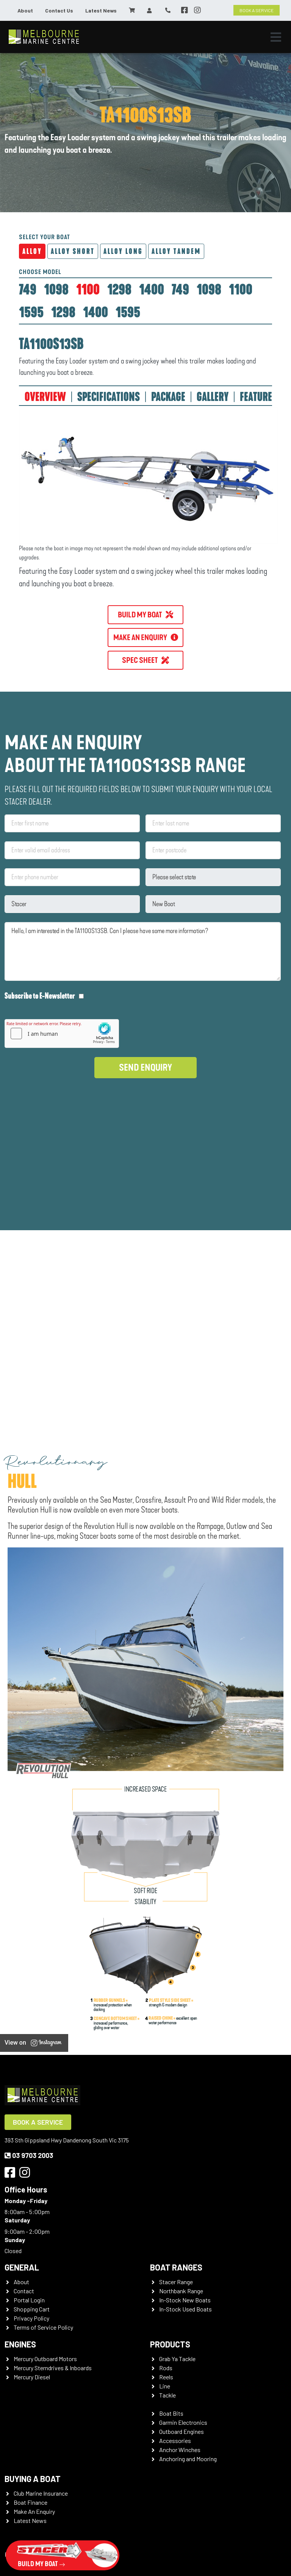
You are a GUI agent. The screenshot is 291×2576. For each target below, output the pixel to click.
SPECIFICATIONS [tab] (108, 397)
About (25, 10)
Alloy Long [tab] (123, 251)
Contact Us (59, 10)
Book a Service (38, 2122)
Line (164, 2386)
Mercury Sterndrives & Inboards (53, 2367)
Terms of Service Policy (43, 2327)
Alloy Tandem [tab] (176, 251)
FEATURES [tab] (258, 397)
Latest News (101, 10)
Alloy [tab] (32, 251)
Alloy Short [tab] (73, 251)
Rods (165, 2367)
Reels (166, 2376)
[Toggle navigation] (275, 37)
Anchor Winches (179, 2449)
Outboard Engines (181, 2431)
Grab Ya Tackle (177, 2358)
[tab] (27, 289)
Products (170, 2344)
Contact (24, 2290)
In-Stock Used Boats (185, 2309)
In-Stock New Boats (185, 2300)
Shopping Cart (32, 2309)
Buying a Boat (33, 2479)
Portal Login (29, 2300)
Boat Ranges (176, 2267)
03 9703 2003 (29, 2155)
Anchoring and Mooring (188, 2458)
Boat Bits (171, 2413)
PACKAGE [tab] (168, 397)
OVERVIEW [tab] (45, 397)
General (22, 2267)
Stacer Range (176, 2281)
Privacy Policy (31, 2318)
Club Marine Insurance (41, 2493)
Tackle (167, 2395)
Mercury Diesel (32, 2376)
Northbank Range (181, 2290)
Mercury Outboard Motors (45, 2358)
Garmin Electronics (183, 2422)
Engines (20, 2344)
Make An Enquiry (34, 2511)
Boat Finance (30, 2502)
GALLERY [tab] (212, 397)
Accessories (175, 2440)
